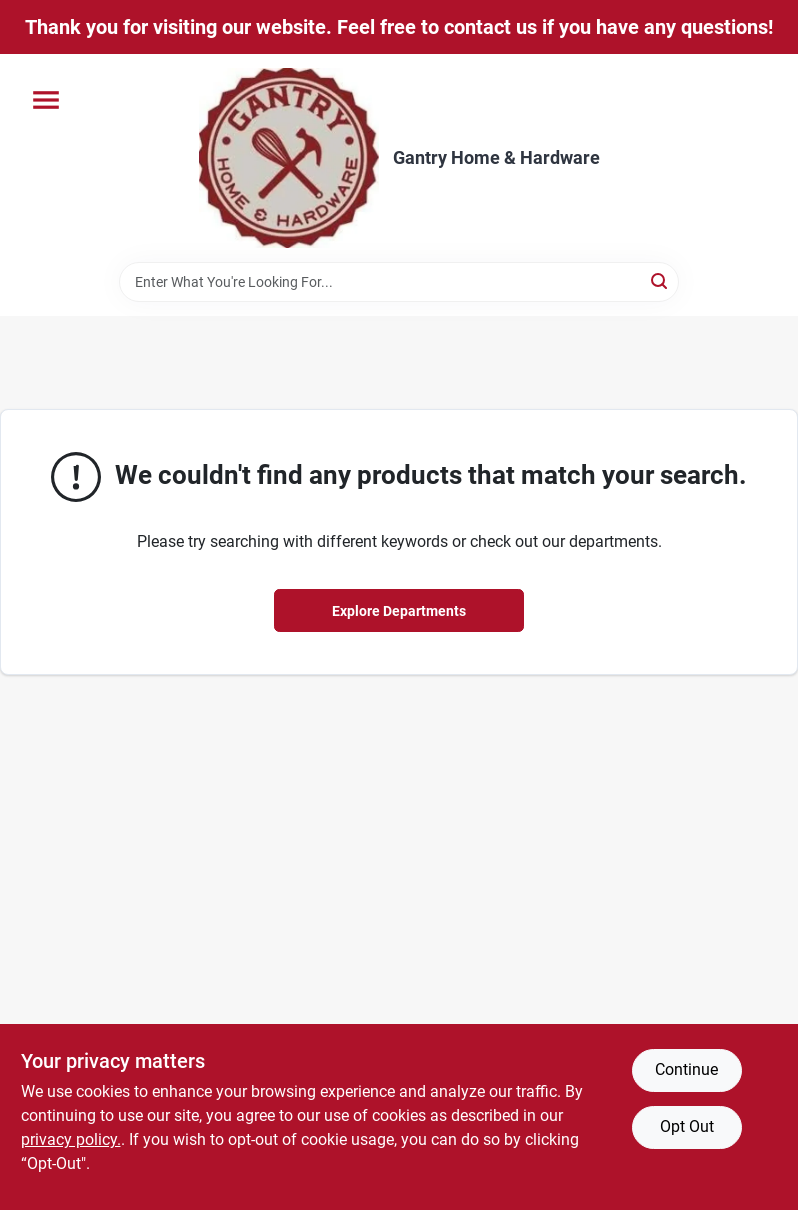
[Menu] (46, 100)
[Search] (660, 280)
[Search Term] (399, 282)
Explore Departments (399, 611)
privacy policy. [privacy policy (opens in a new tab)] (71, 1139)
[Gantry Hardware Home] (289, 158)
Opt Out (687, 1126)
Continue (686, 1069)
